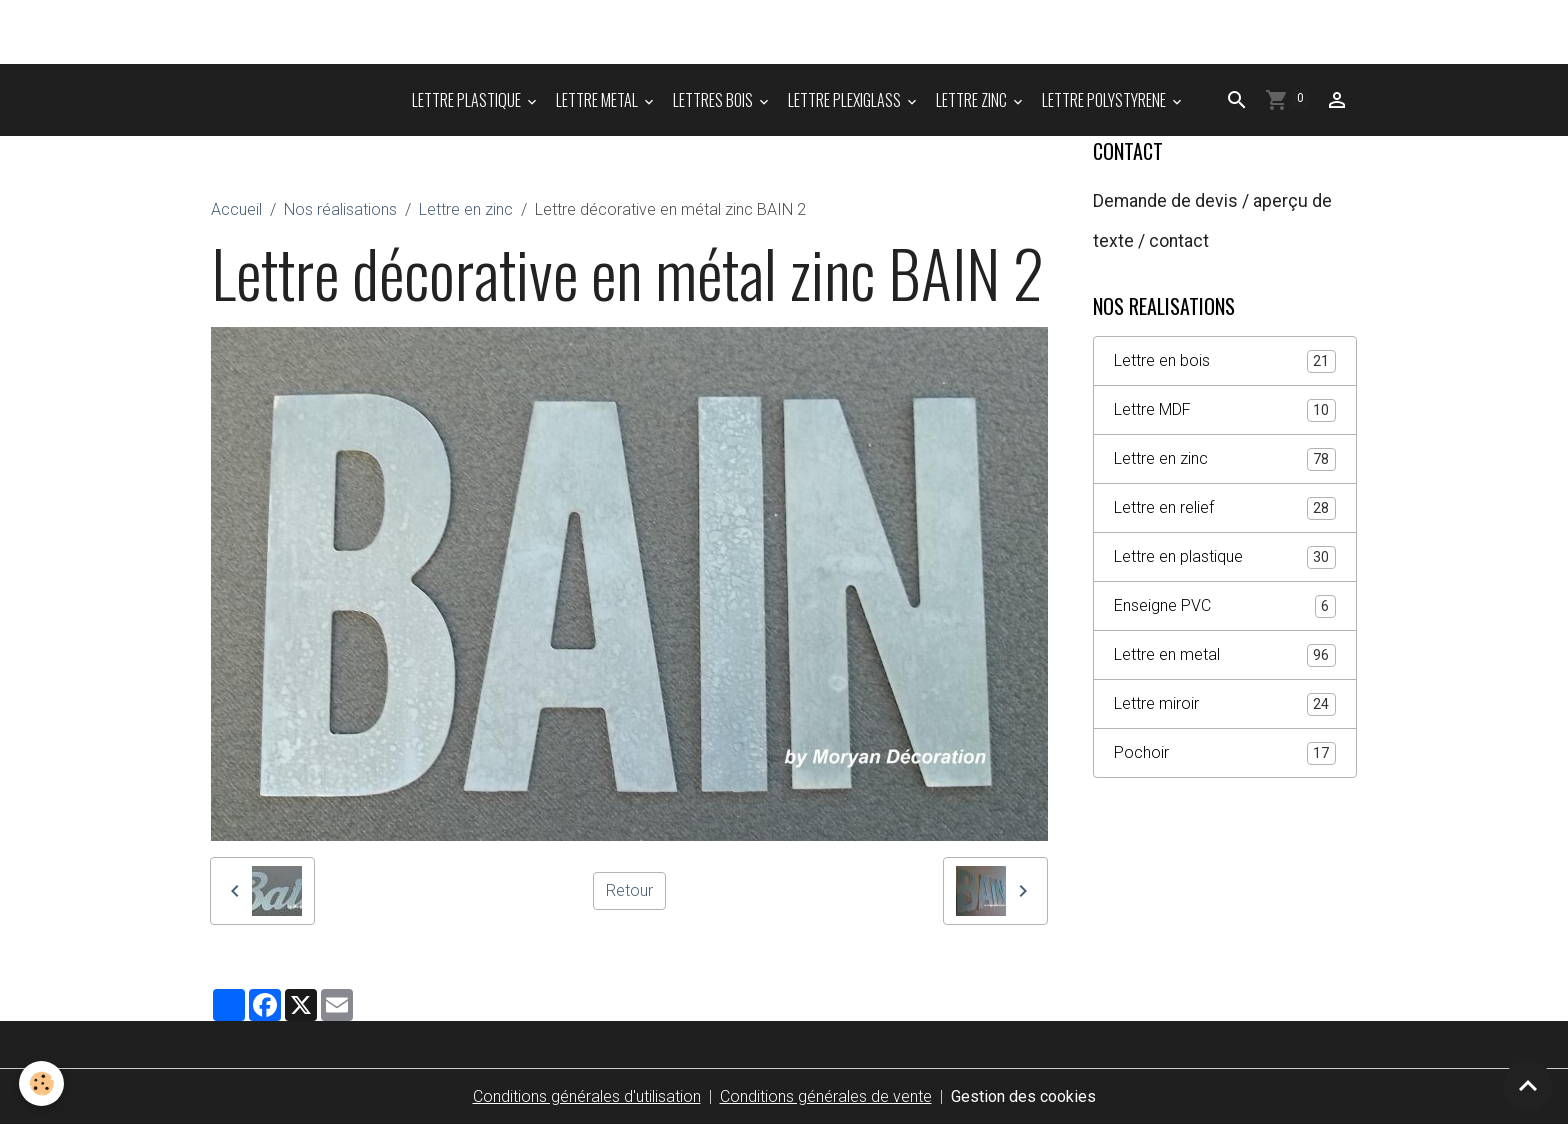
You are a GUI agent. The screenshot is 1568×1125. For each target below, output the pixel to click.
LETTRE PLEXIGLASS (846, 100)
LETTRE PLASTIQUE (468, 100)
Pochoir (1225, 753)
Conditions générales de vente (826, 1096)
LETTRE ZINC (973, 100)
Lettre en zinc (466, 209)
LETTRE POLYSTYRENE (1105, 100)
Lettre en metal (1225, 655)
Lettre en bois (1225, 361)
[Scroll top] (1528, 1085)
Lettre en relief (1225, 508)
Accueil (236, 209)
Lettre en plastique (1225, 557)
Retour (629, 890)
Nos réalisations (340, 209)
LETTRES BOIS (714, 100)
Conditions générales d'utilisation (587, 1096)
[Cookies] (42, 1083)
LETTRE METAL (598, 100)
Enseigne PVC (1225, 606)
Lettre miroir (1225, 704)
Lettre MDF (1225, 410)
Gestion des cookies (1023, 1096)
